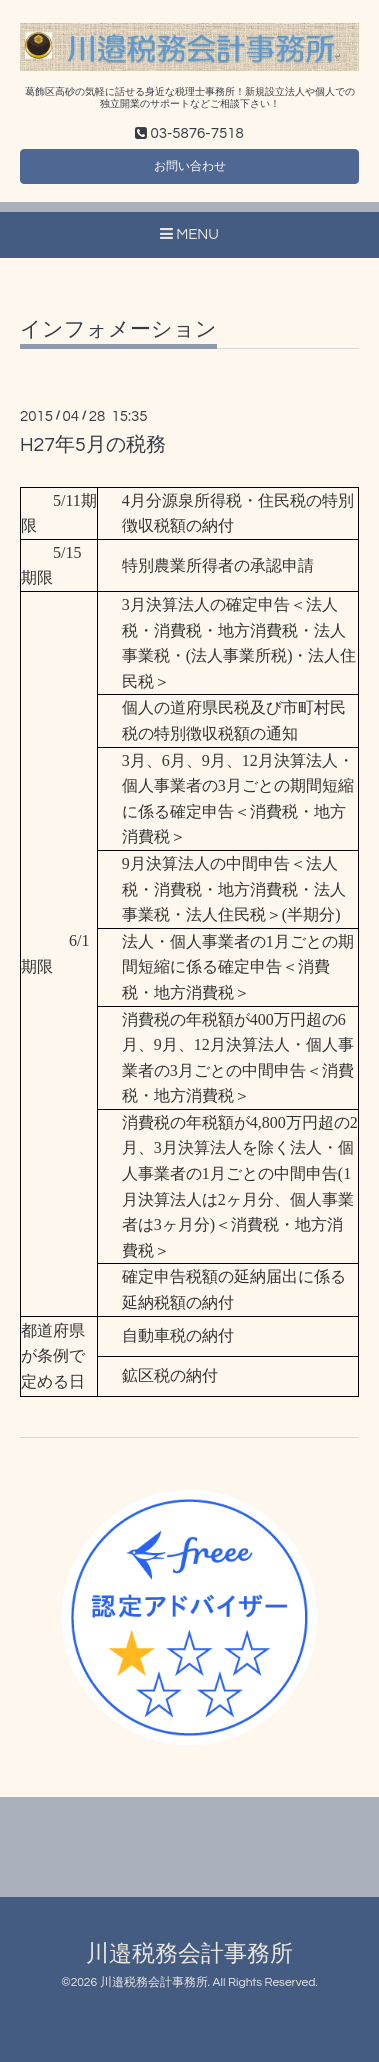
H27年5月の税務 (93, 445)
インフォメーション (118, 329)
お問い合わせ (190, 166)
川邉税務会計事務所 (189, 1954)
